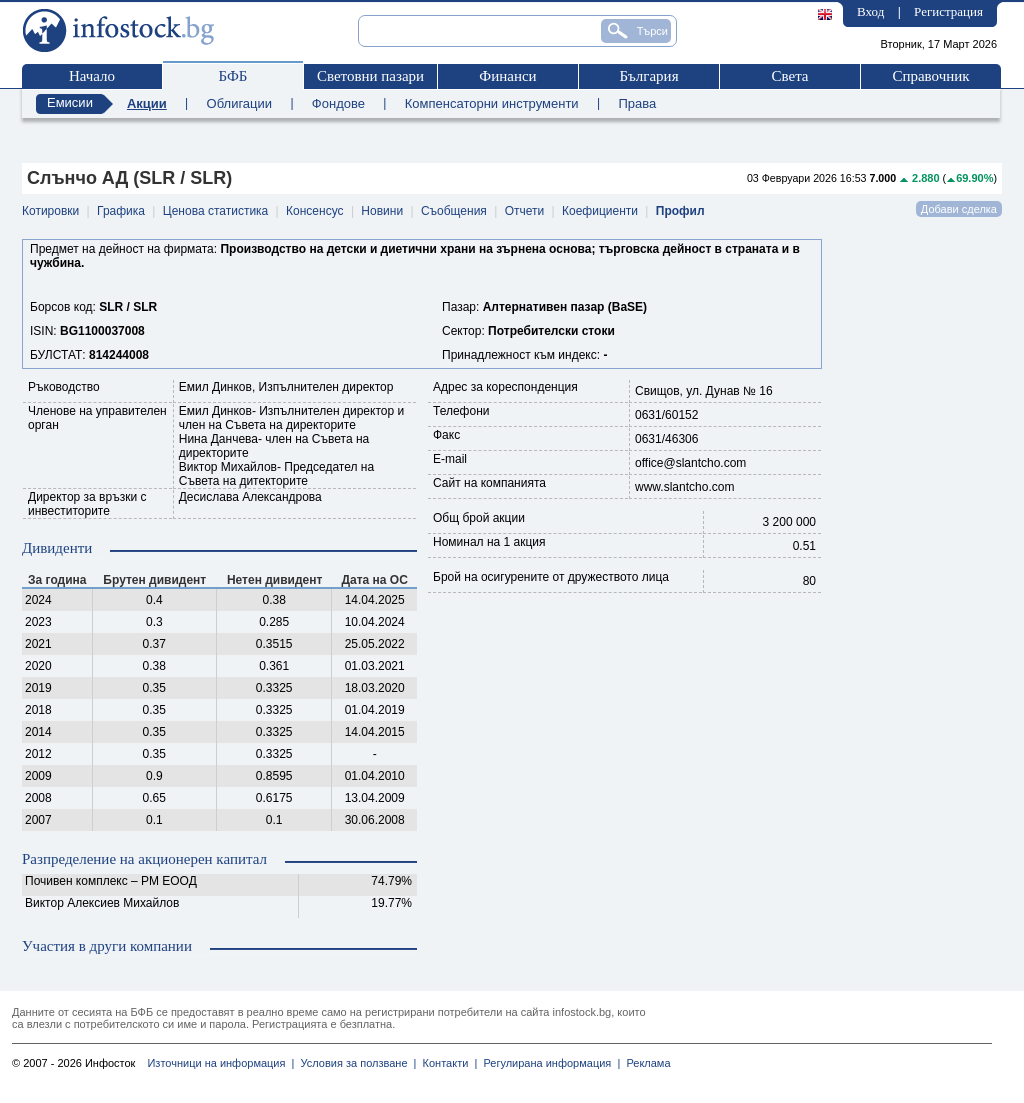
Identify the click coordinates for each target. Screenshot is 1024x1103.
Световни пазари (370, 76)
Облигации (239, 103)
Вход (870, 11)
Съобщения (454, 211)
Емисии (70, 102)
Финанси (507, 76)
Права (637, 103)
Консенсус (314, 211)
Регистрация (948, 11)
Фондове (338, 103)
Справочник (930, 76)
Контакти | (446, 1063)
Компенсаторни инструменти (492, 103)
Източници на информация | (220, 1063)
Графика (121, 211)
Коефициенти (600, 211)
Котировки (50, 211)
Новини (382, 211)
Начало (92, 76)
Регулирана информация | (548, 1063)
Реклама (645, 1063)
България (648, 76)
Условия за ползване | (355, 1063)
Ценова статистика (215, 211)
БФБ (233, 76)
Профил (680, 211)
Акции (147, 103)
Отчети (525, 211)
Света (789, 76)
